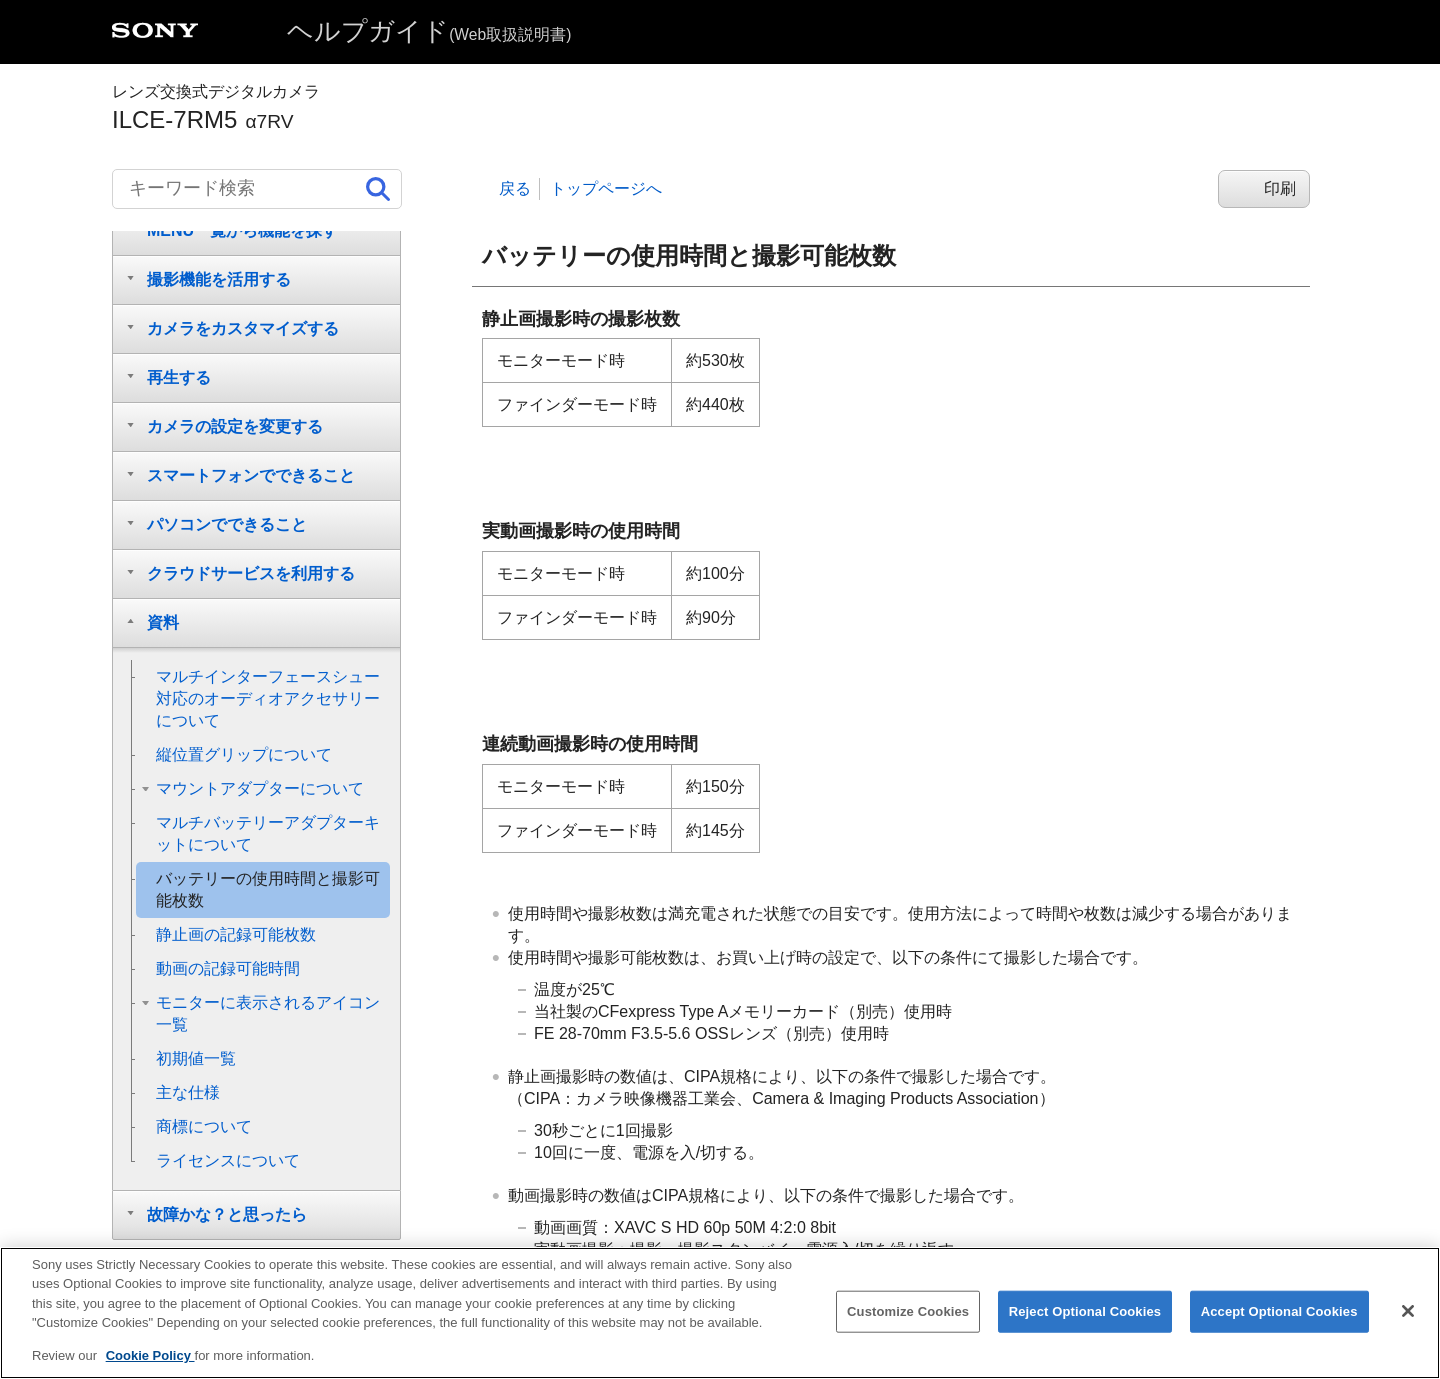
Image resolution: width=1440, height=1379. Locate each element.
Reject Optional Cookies (1085, 1326)
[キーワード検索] (257, 189)
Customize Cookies (908, 1326)
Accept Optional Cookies (1279, 1326)
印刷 (1280, 188)
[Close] (1408, 1327)
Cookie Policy (150, 1371)
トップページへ (606, 188)
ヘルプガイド (429, 31)
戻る (515, 188)
